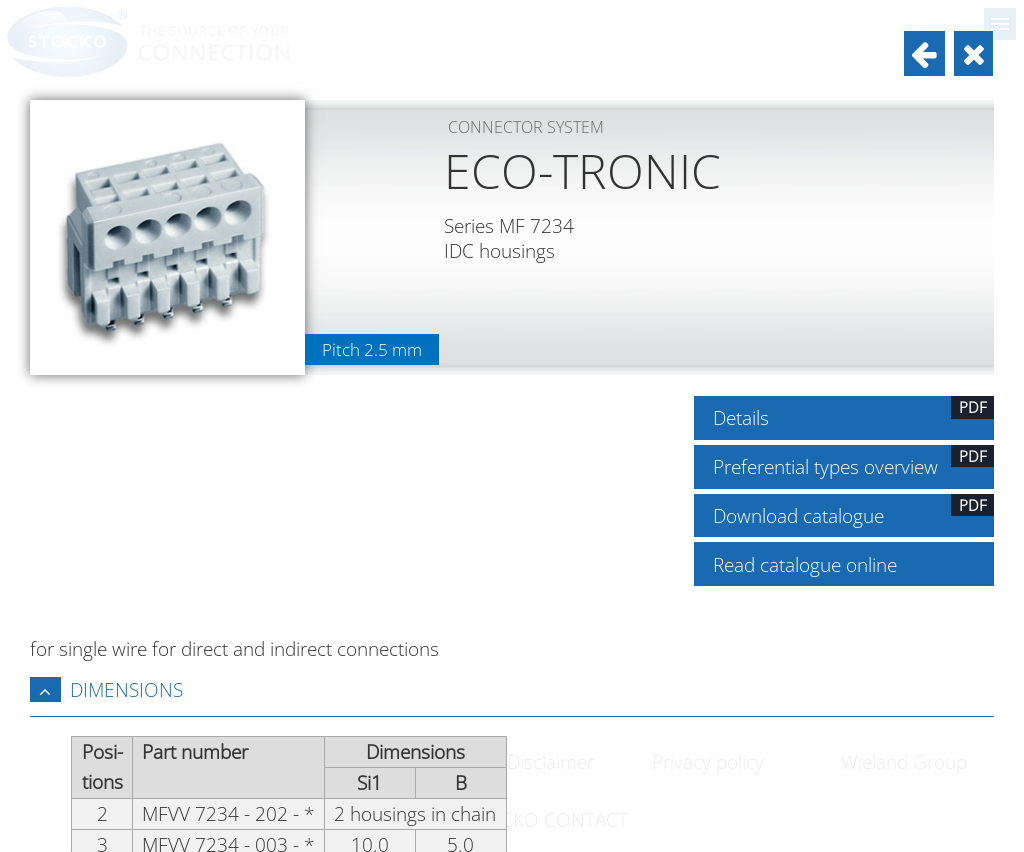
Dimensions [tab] (106, 689)
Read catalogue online (805, 564)
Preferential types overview (853, 462)
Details (853, 413)
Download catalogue (853, 511)
